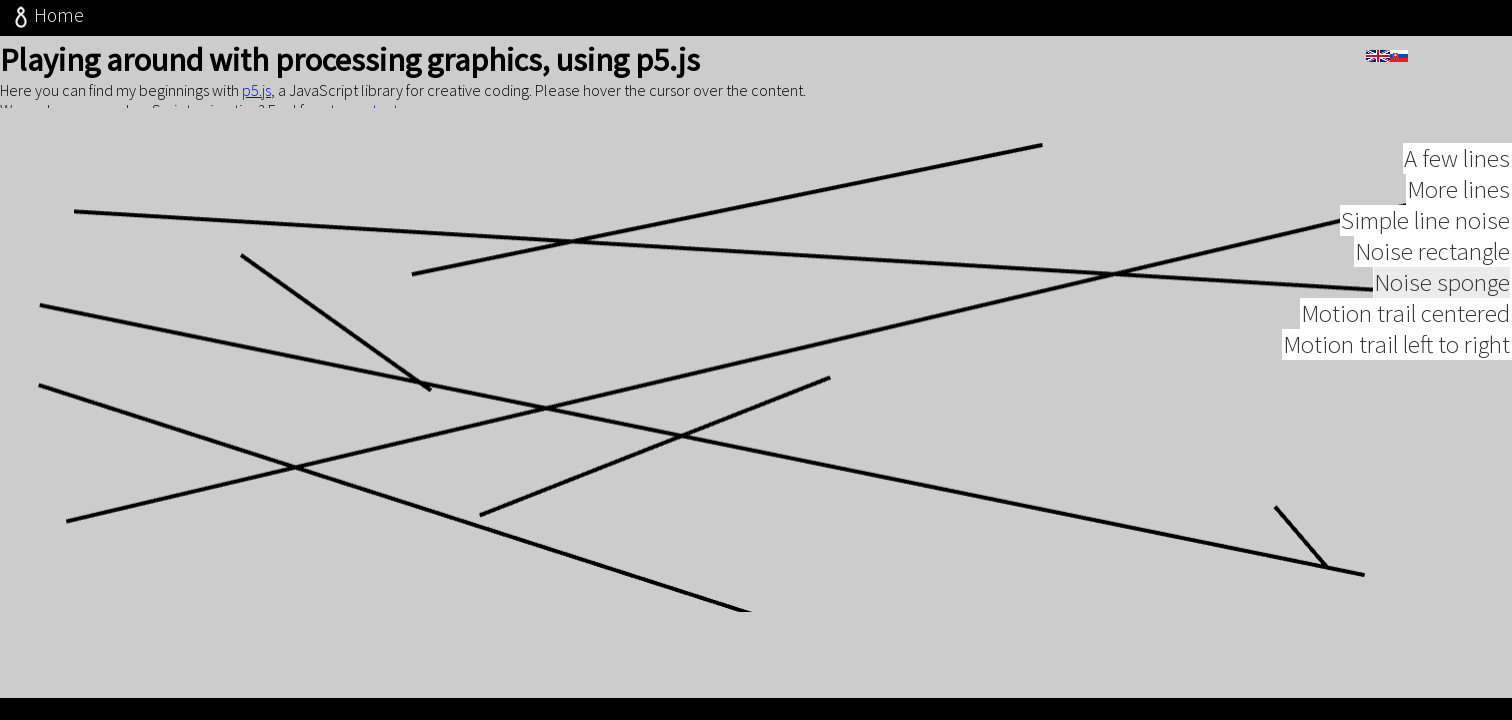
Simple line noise (1425, 241)
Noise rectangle (1432, 272)
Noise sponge (1442, 303)
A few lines (1457, 179)
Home (46, 15)
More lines (1458, 210)
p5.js (256, 90)
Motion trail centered (1405, 334)
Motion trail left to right (1396, 365)
